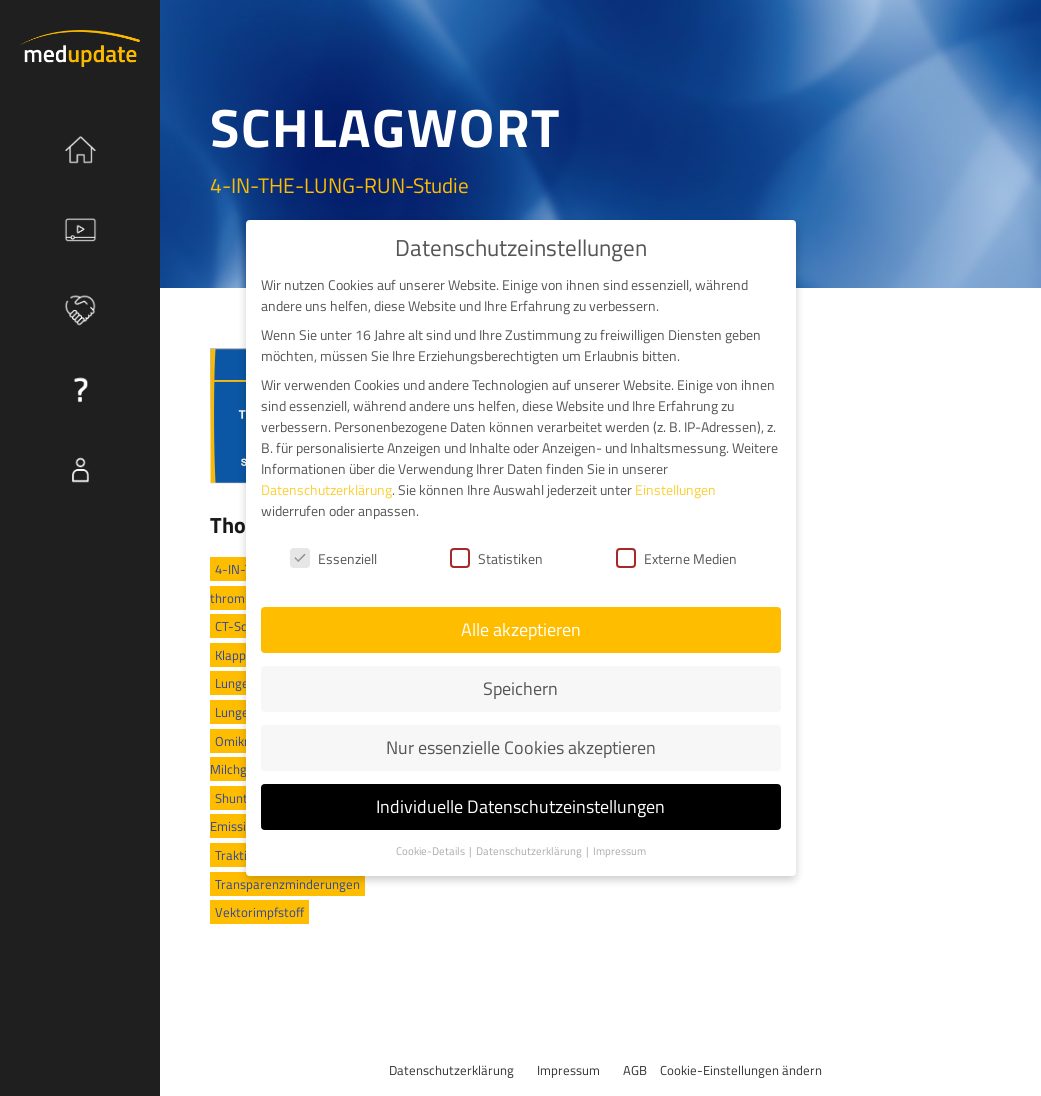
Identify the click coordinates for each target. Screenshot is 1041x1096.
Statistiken (496, 556)
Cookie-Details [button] (431, 849)
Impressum (568, 1070)
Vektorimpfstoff (259, 912)
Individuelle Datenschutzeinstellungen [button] (520, 805)
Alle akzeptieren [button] (521, 628)
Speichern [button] (520, 687)
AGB (635, 1070)
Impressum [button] (619, 849)
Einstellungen (675, 488)
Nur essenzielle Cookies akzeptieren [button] (521, 746)
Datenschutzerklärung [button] (530, 849)
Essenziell (333, 556)
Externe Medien (676, 556)
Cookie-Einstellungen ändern (741, 1070)
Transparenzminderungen (287, 884)
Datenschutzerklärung (451, 1070)
